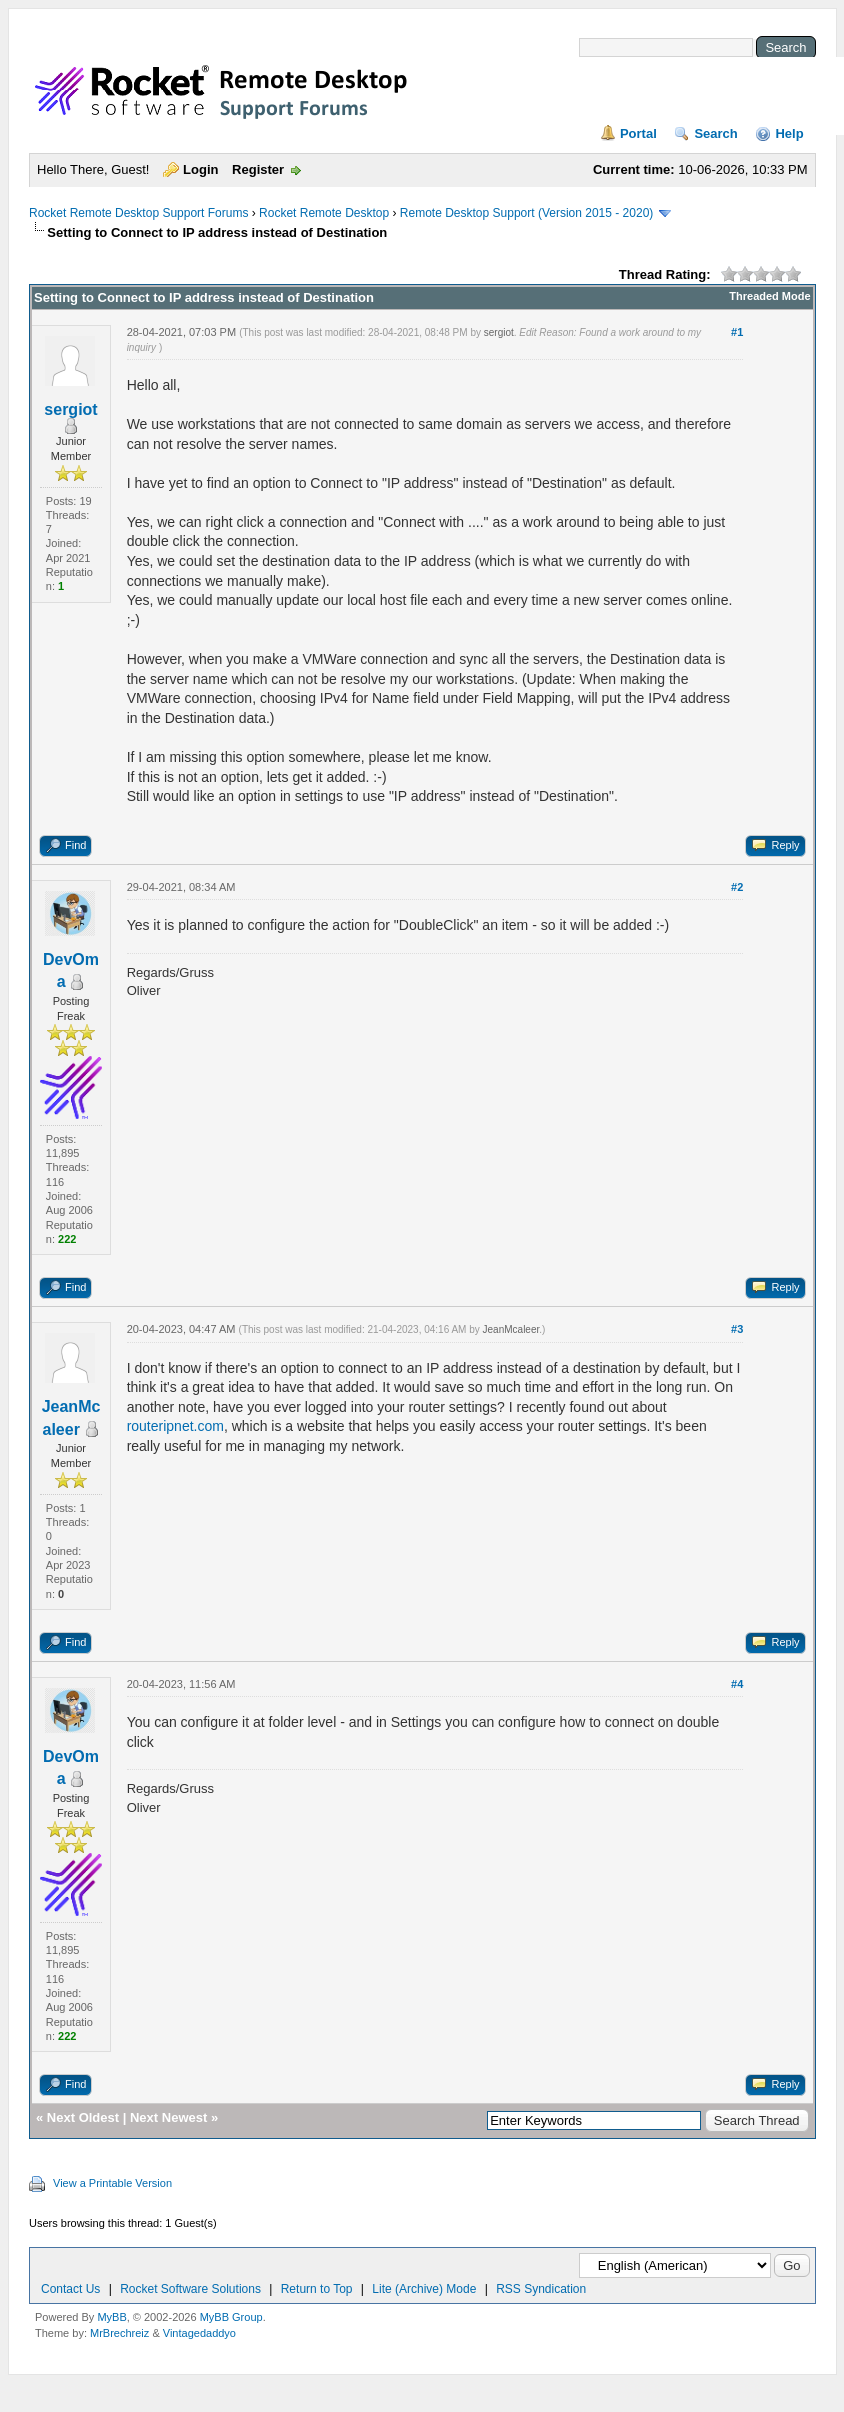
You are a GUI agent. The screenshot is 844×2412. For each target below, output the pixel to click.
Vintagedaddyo (199, 2333)
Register (258, 169)
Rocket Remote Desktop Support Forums (138, 213)
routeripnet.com (175, 1426)
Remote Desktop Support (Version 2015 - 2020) (526, 213)
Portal (638, 133)
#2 (737, 887)
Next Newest (168, 2117)
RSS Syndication (541, 2289)
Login (200, 169)
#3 (737, 1329)
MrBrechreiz (119, 2333)
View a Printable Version (112, 2183)
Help (789, 133)
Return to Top (317, 2289)
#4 (737, 1684)
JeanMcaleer (511, 1329)
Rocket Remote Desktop (324, 213)
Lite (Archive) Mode (424, 2289)
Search (715, 133)
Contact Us (70, 2289)
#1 (737, 332)
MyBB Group (231, 2317)
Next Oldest (83, 2117)
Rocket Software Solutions (190, 2289)
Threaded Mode (769, 296)
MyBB (111, 2317)
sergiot (70, 409)
